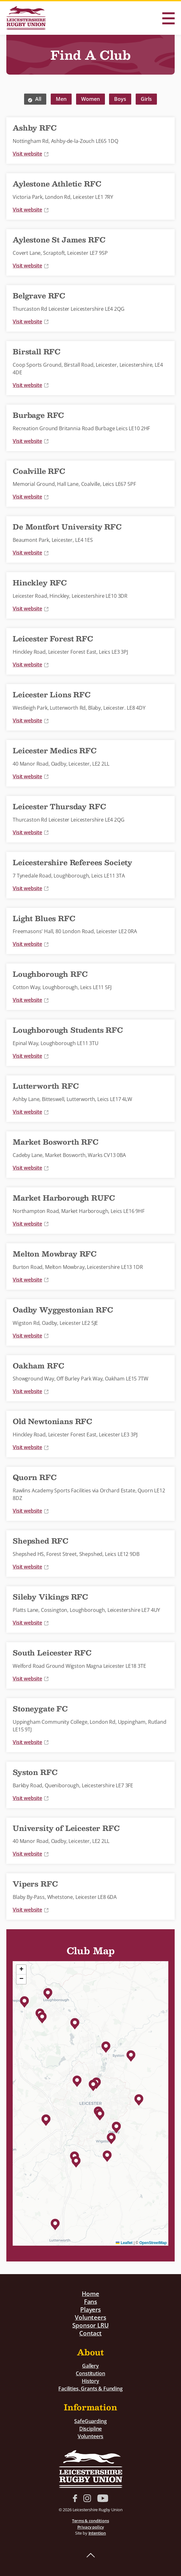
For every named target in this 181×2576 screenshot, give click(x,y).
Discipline (90, 2428)
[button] (99, 2113)
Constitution (90, 2373)
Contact (90, 2333)
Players (90, 2309)
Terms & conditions (90, 2521)
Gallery (90, 2365)
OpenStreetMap (153, 2243)
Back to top (90, 2555)
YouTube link (102, 2498)
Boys (120, 98)
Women (90, 98)
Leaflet (124, 2243)
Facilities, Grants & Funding (90, 2388)
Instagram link (87, 2498)
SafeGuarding (90, 2421)
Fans (90, 2301)
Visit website (31, 153)
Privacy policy (90, 2527)
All (38, 98)
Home (90, 2293)
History (90, 2380)
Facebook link (75, 2498)
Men (61, 98)
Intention (97, 2533)
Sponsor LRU (90, 2325)
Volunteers (90, 2317)
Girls (146, 98)
